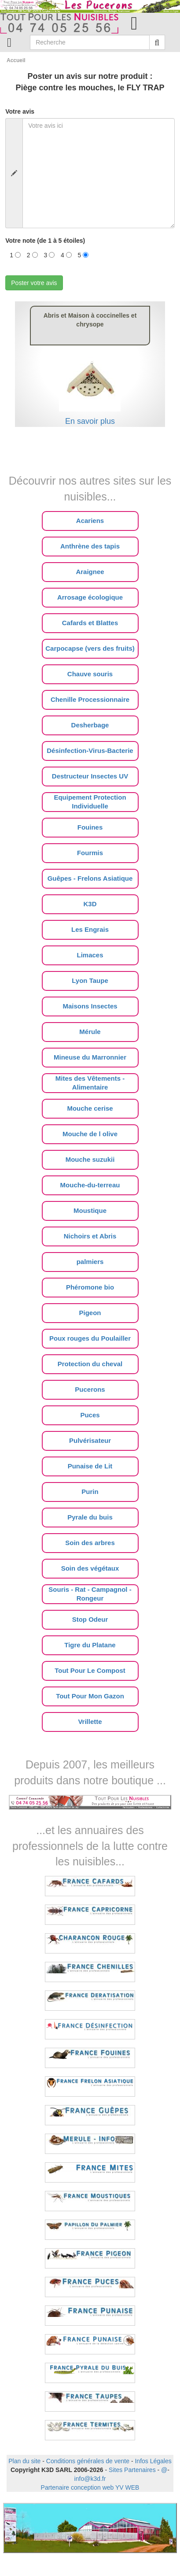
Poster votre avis (34, 282)
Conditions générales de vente (87, 2461)
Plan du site (24, 2461)
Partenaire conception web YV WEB (90, 2487)
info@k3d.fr (90, 2478)
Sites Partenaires (132, 2469)
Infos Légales (153, 2461)
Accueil (16, 60)
